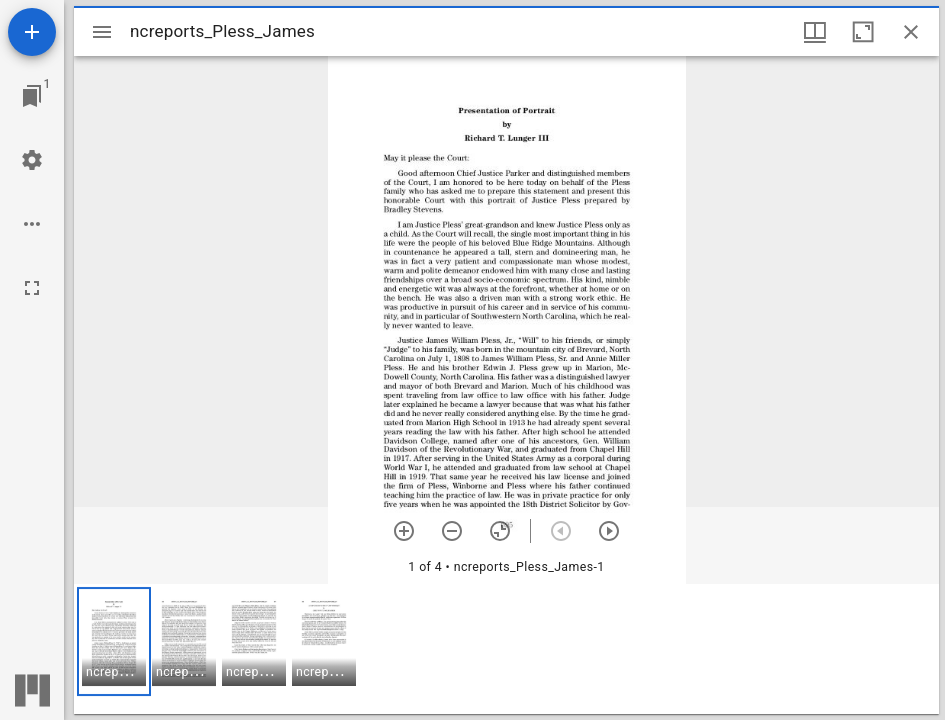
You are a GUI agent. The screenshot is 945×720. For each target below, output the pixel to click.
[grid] (506, 649)
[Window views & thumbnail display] (815, 32)
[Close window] (911, 32)
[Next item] (609, 531)
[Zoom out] (452, 531)
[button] (114, 641)
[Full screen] (32, 288)
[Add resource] (32, 32)
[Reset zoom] (500, 531)
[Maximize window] (863, 32)
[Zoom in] (404, 531)
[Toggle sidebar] (102, 32)
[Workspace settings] (32, 160)
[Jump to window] (32, 96)
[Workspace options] (32, 224)
